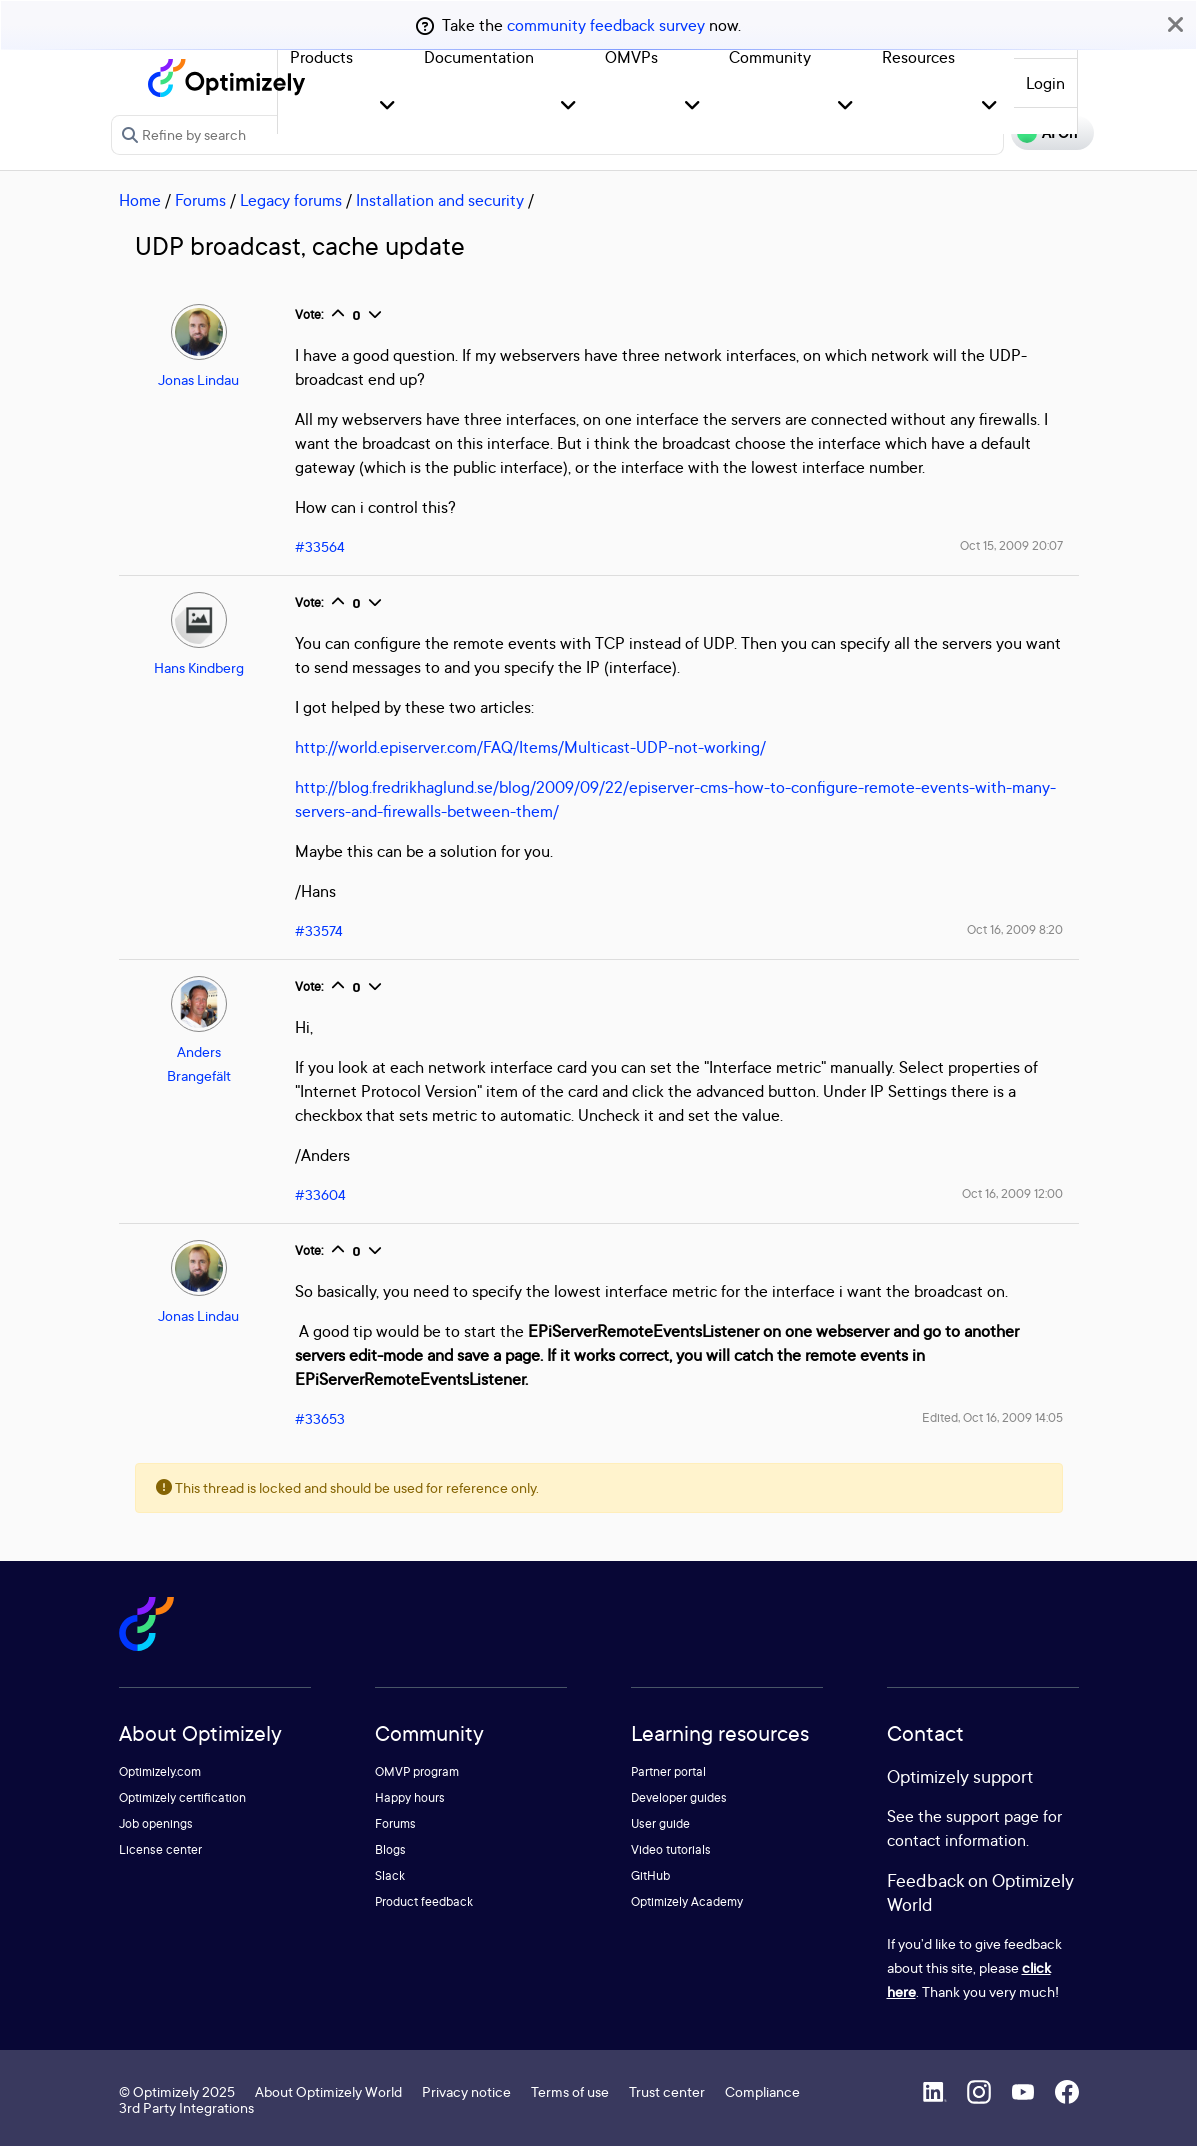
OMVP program (417, 1771)
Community (770, 57)
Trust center (667, 2091)
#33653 (320, 1418)
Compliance (762, 2091)
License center (160, 1849)
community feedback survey (606, 25)
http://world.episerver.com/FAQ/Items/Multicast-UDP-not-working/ (530, 747)
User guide (660, 1823)
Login (1045, 83)
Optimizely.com (160, 1771)
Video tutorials (671, 1849)
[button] (387, 106)
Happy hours (410, 1797)
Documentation (479, 57)
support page (992, 1816)
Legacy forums (291, 200)
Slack (390, 1875)
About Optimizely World (328, 2091)
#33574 (319, 930)
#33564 (320, 546)
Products (321, 57)
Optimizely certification (182, 1797)
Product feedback (424, 1901)
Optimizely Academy (687, 1901)
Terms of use (570, 2091)
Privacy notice (466, 2091)
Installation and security (440, 200)
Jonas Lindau (198, 379)
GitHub (650, 1875)
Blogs (390, 1849)
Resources (918, 57)
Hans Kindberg (199, 667)
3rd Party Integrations (186, 2107)
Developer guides (679, 1797)
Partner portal (668, 1771)
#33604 (320, 1194)
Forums (200, 200)
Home (140, 200)
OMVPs (631, 57)
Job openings (156, 1823)
